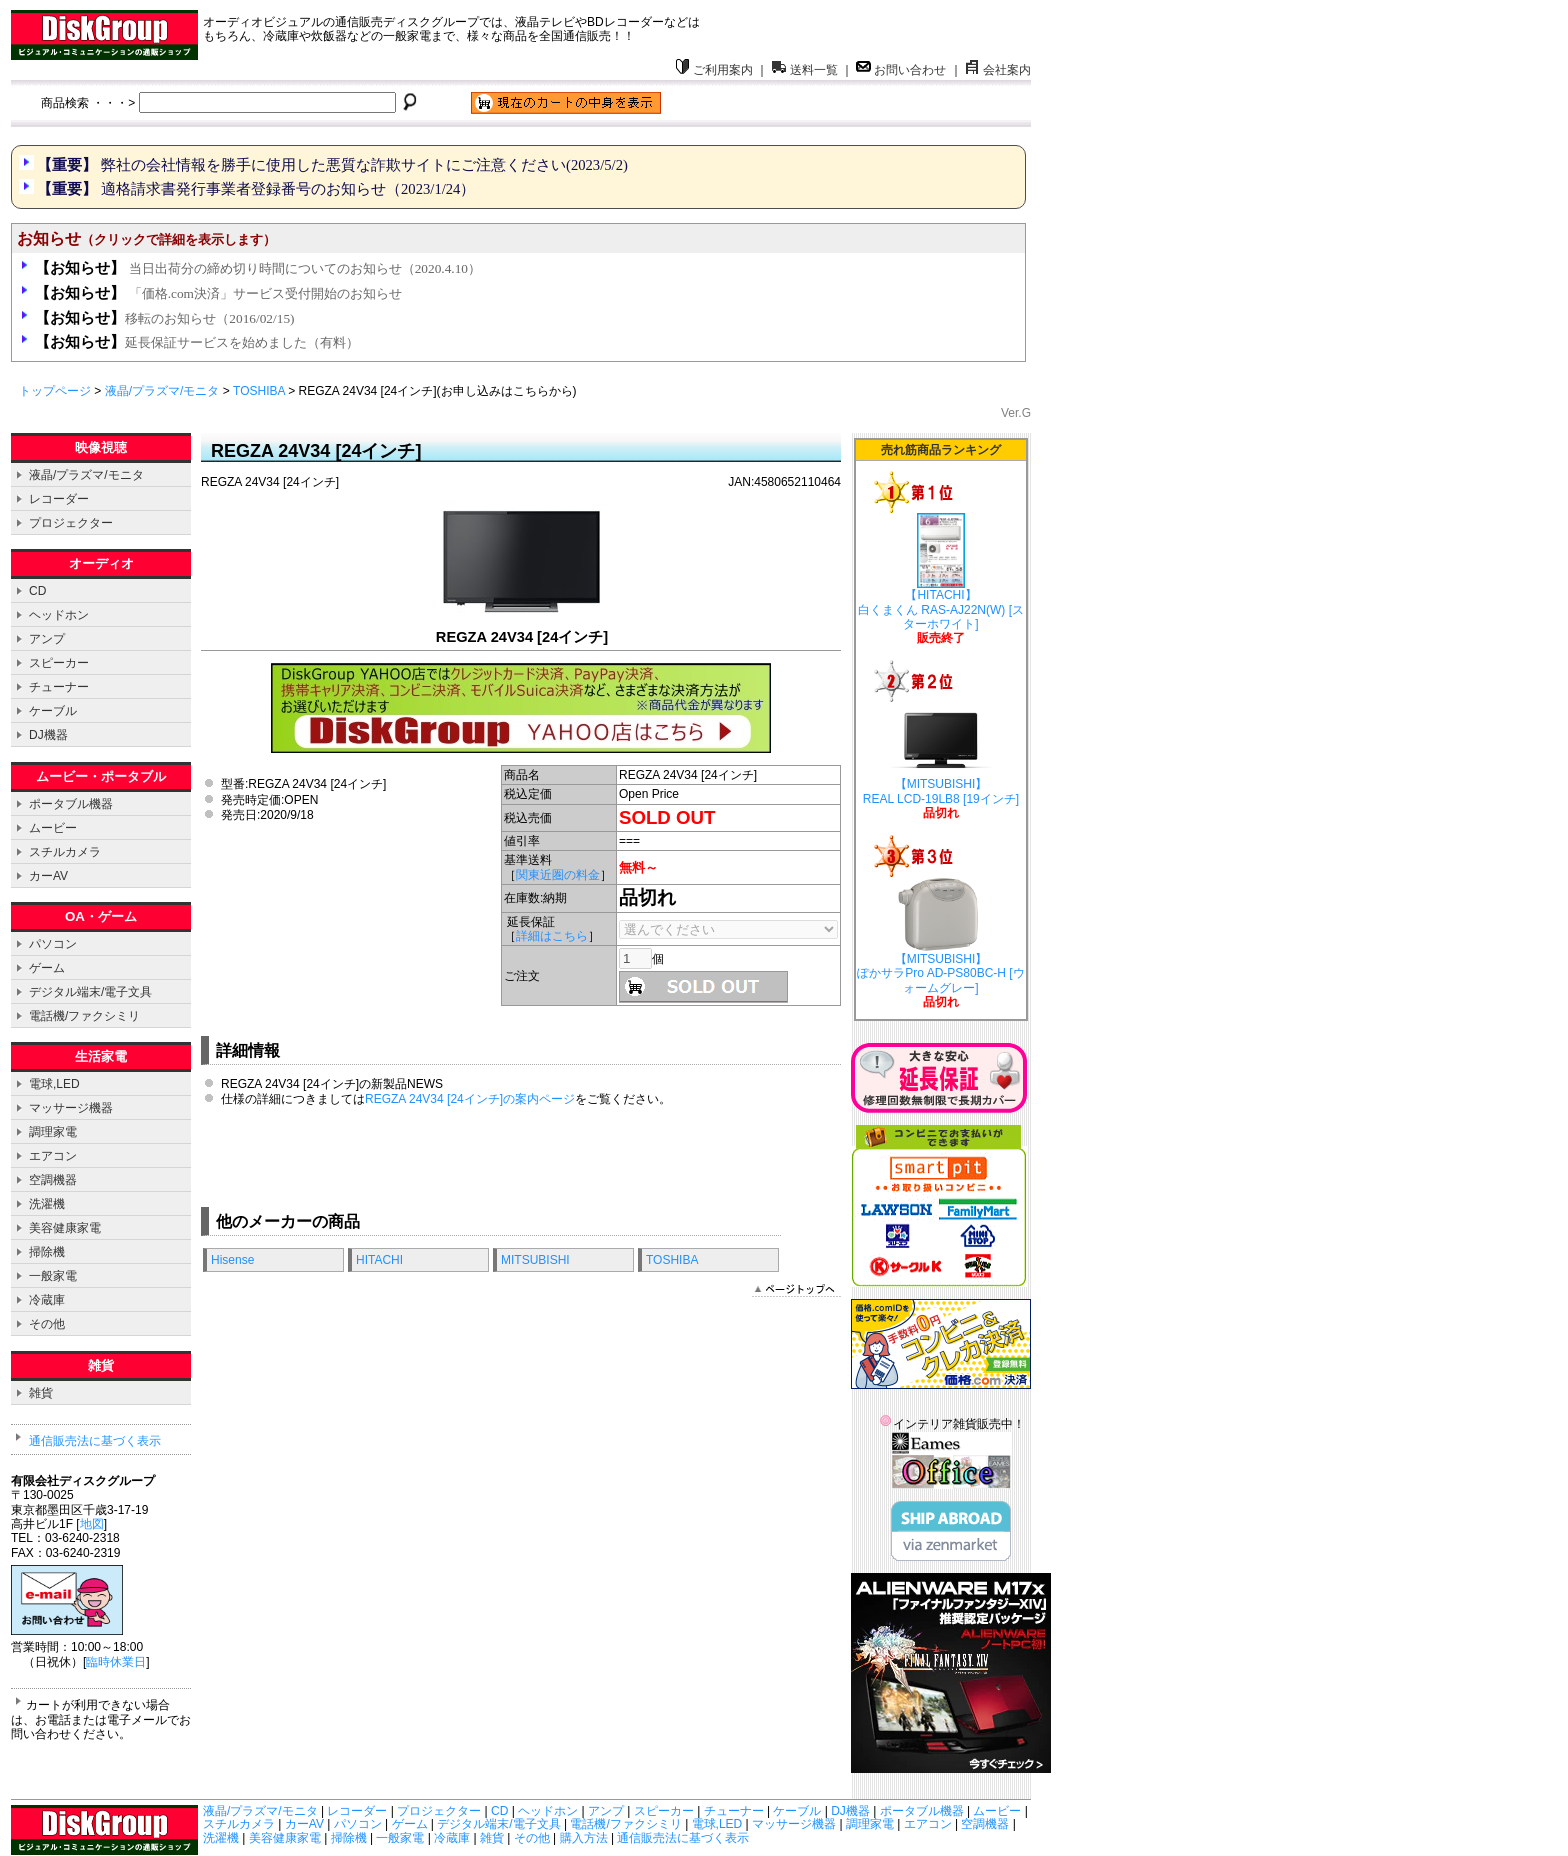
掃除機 (47, 1252)
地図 (92, 1524)
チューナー (59, 687)
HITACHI (379, 1260)
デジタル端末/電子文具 (90, 992)
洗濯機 (47, 1204)
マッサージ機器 (71, 1108)
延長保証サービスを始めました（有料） (197, 342)
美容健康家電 (65, 1228)
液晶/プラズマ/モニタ (162, 391)
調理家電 (53, 1132)
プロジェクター (71, 523)
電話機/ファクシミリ (84, 1016)
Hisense (232, 1260)
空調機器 (53, 1180)
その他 (47, 1324)
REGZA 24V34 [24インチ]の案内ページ (470, 1099)
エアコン (53, 1156)
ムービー (53, 828)
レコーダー (59, 499)
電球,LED (54, 1084)
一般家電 (53, 1276)
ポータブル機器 (71, 804)
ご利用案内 (714, 70)
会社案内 (998, 70)
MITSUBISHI (535, 1260)
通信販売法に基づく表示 (95, 1441)
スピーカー (59, 663)
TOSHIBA (259, 391)
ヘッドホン (59, 615)
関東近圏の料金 (558, 875)
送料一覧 (805, 70)
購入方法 (584, 1838)
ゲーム (47, 968)
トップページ (55, 391)
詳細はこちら (552, 936)
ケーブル (53, 711)
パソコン (53, 944)
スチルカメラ (65, 852)
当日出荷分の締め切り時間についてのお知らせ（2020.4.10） (258, 268)
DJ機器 (48, 735)
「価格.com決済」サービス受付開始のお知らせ (218, 293)
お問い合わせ (901, 70)
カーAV (48, 876)
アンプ (47, 639)
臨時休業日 (116, 1662)
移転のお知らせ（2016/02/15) (164, 318)
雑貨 (41, 1393)
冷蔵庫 (47, 1300)
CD (37, 591)
